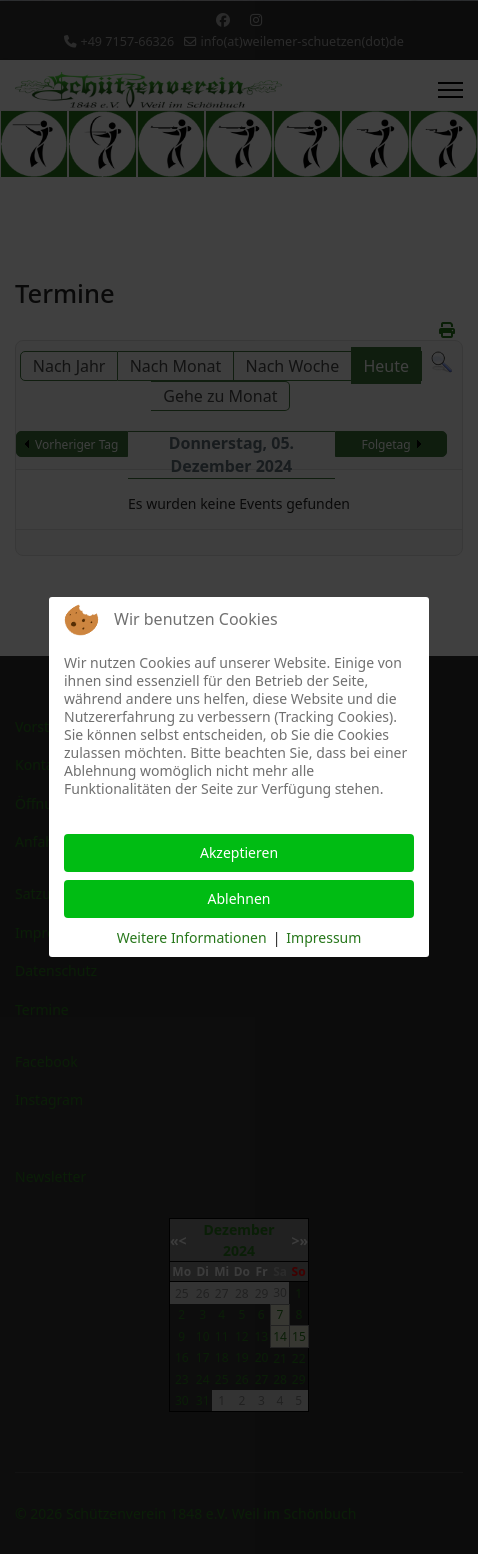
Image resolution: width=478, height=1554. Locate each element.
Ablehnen (239, 898)
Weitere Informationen (192, 937)
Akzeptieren (239, 852)
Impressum (323, 937)
